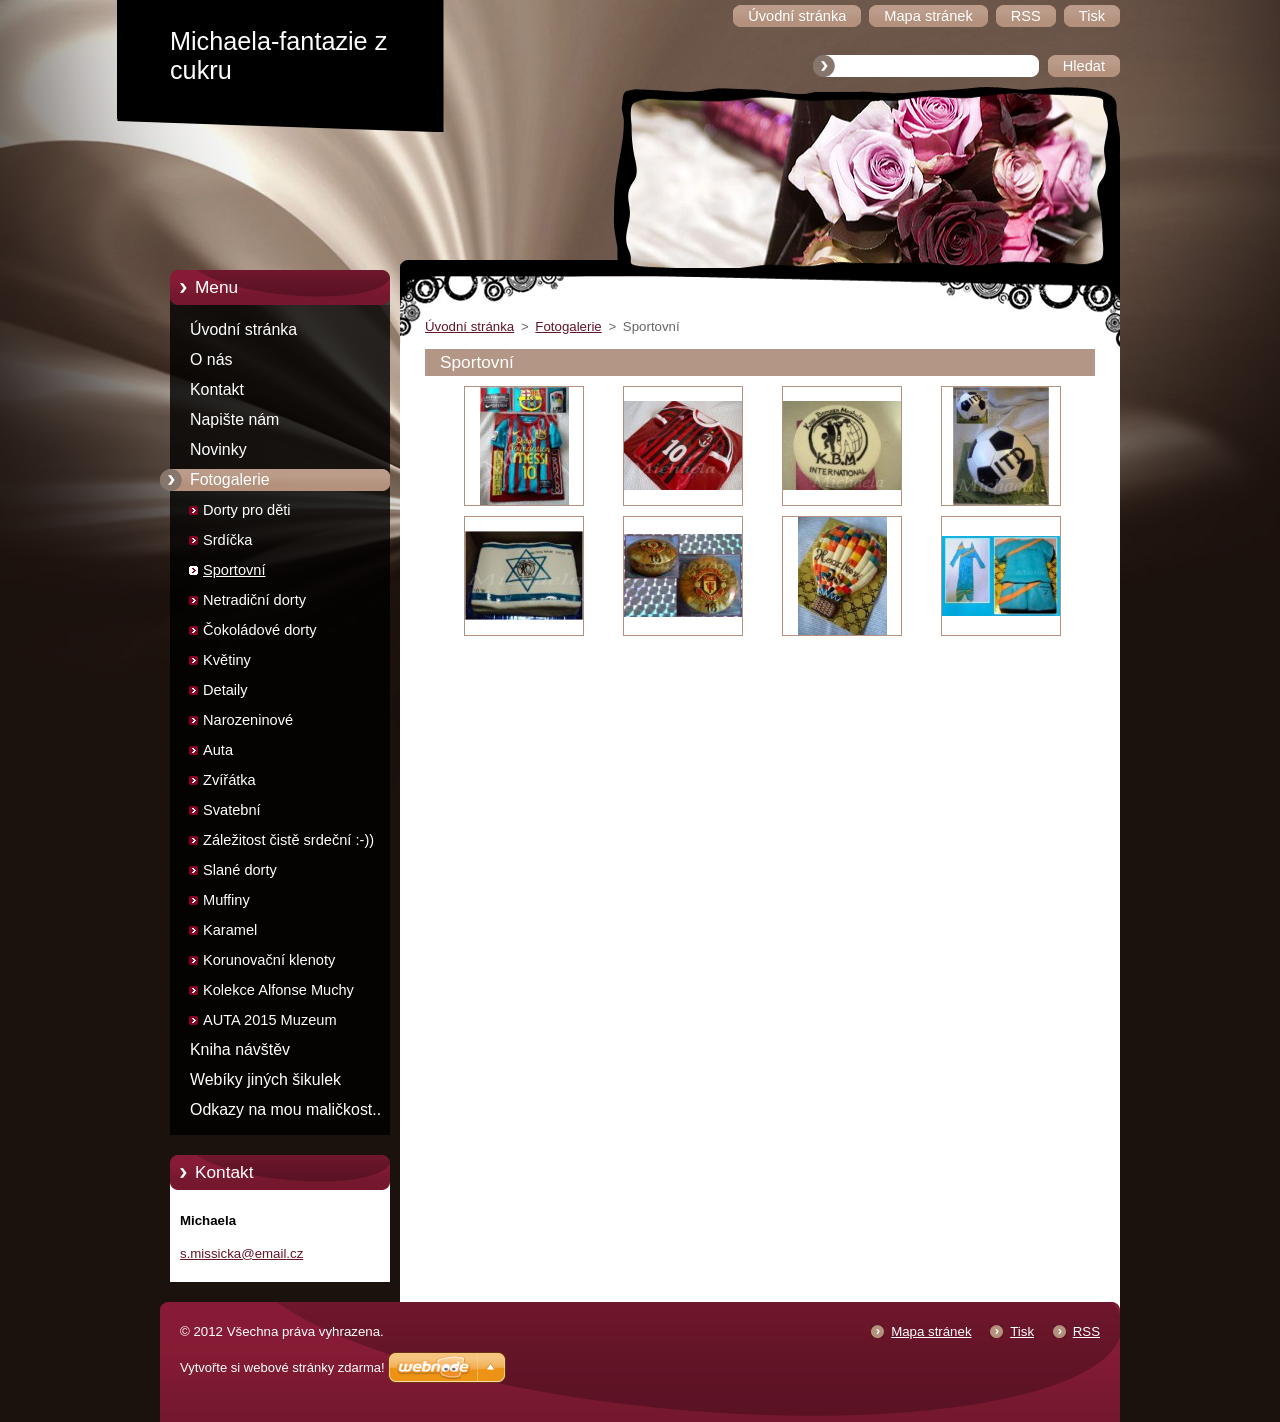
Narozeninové (248, 720)
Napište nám (234, 419)
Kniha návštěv (240, 1049)
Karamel (230, 930)
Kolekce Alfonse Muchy (278, 990)
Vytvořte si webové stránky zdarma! (282, 1367)
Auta (218, 750)
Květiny (227, 660)
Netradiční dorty (254, 600)
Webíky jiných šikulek (265, 1079)
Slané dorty (240, 870)
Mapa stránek (931, 1331)
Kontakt (217, 389)
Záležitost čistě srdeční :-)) (288, 840)
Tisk (1022, 1331)
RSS (1086, 1331)
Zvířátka (229, 780)
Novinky (218, 449)
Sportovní (234, 570)
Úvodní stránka (243, 329)
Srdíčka (227, 540)
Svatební (232, 810)
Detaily (225, 690)
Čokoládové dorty (260, 630)
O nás (211, 359)
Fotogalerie (230, 479)
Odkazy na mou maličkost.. (285, 1109)
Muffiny (226, 900)
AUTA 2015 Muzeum (270, 1020)
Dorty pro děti (247, 510)
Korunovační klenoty (269, 960)
